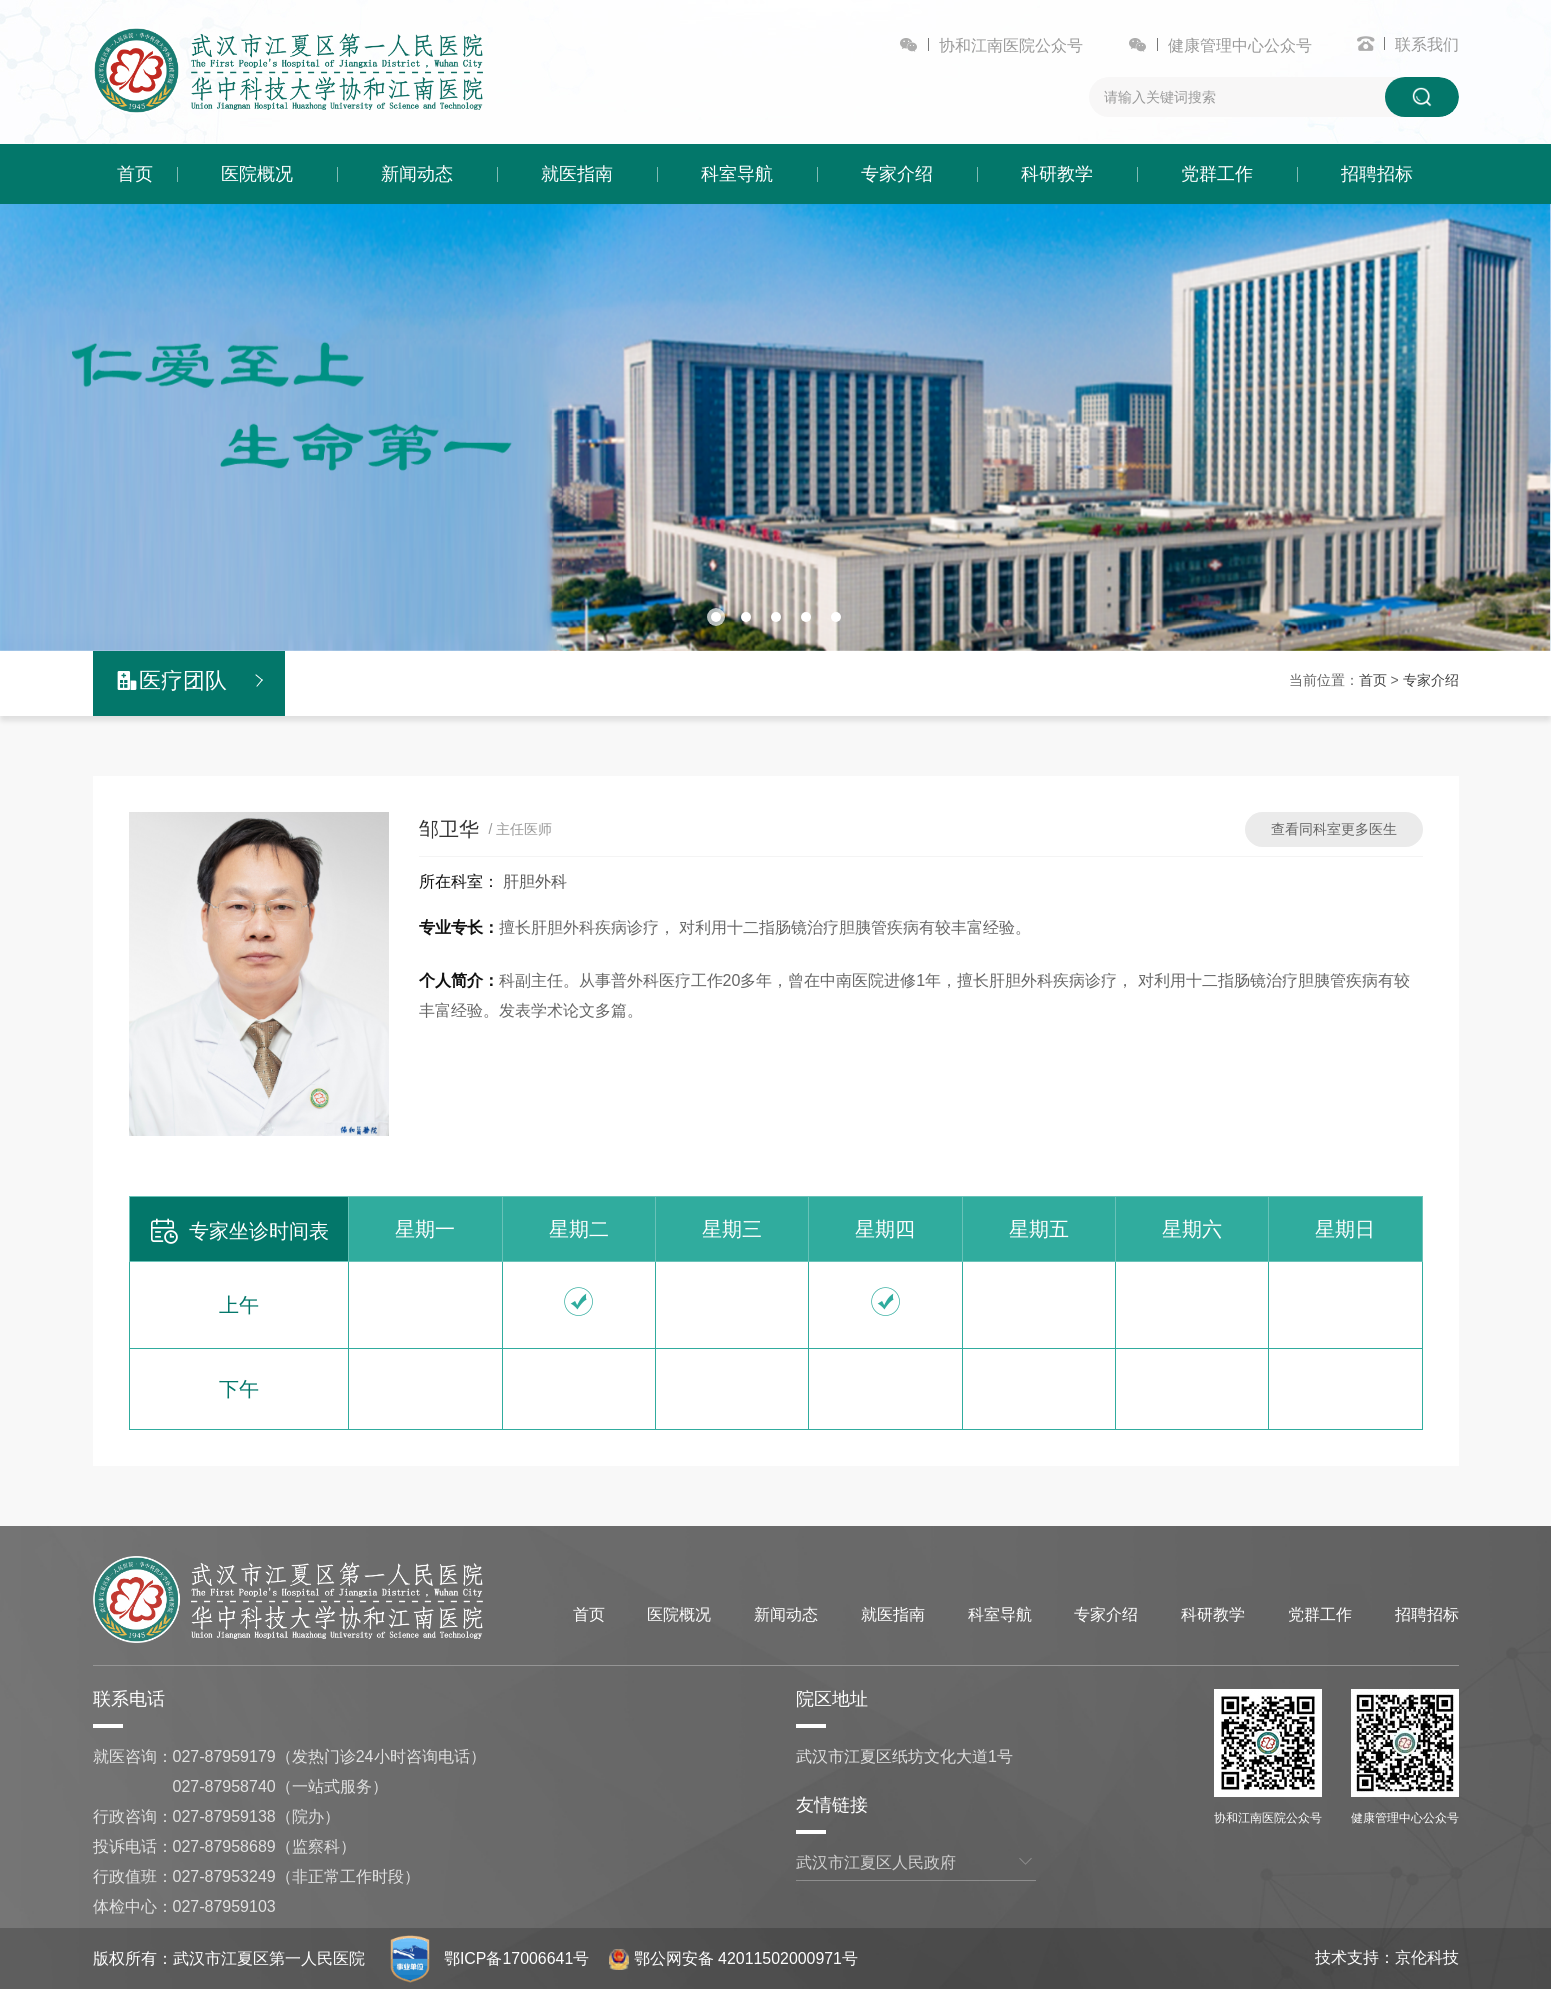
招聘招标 (1377, 174)
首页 (135, 174)
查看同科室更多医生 (1334, 829)
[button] (716, 617)
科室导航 (737, 174)
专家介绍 (897, 174)
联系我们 (1427, 44)
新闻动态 (417, 174)
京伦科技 (1427, 1957)
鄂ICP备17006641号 (517, 1958)
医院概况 (257, 174)
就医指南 (577, 174)
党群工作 (1217, 174)
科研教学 (1057, 174)
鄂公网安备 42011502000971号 (734, 1958)
